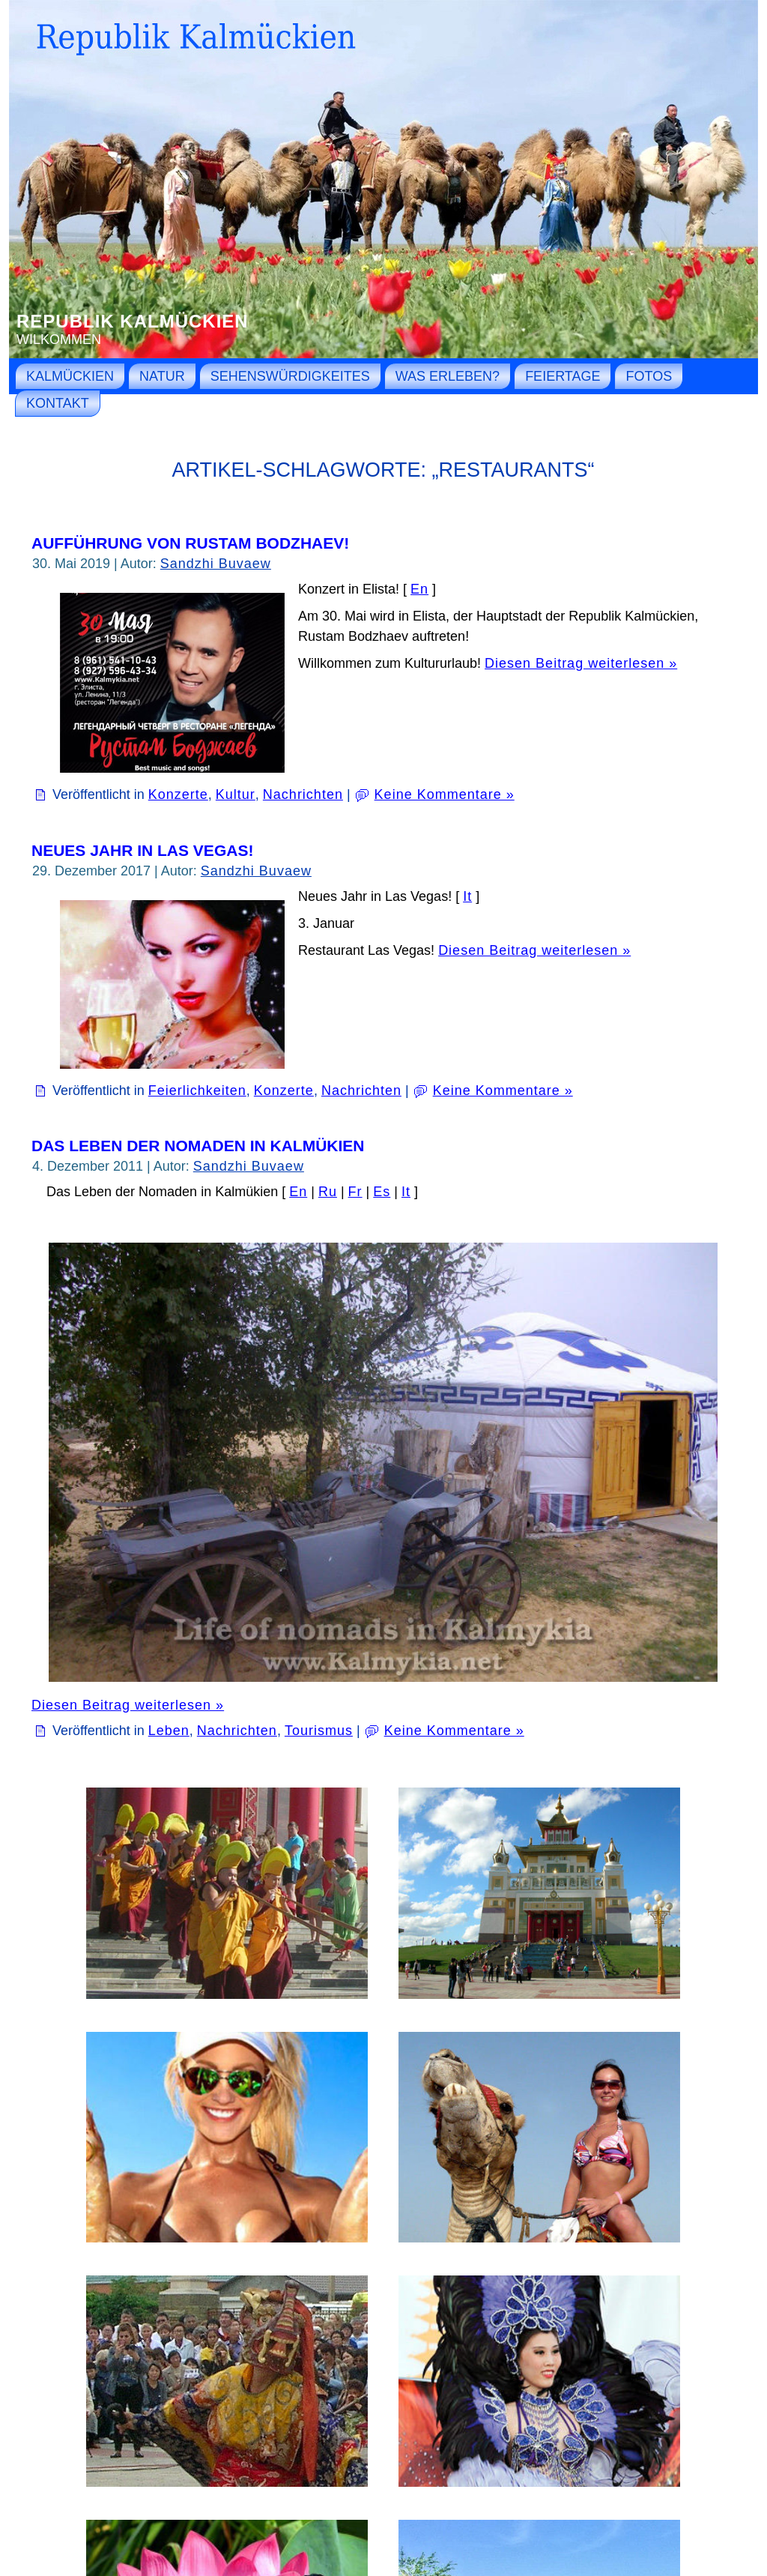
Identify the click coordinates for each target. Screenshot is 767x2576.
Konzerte (178, 794)
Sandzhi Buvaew (215, 563)
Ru (327, 1191)
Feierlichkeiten (197, 1090)
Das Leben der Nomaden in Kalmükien (198, 1145)
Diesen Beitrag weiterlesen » (581, 663)
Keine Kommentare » (445, 794)
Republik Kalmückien (132, 321)
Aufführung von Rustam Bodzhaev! (190, 543)
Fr (355, 1191)
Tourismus (319, 1730)
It (467, 896)
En (419, 589)
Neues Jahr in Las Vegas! (142, 850)
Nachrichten (303, 794)
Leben (169, 1730)
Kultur (235, 794)
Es (381, 1191)
